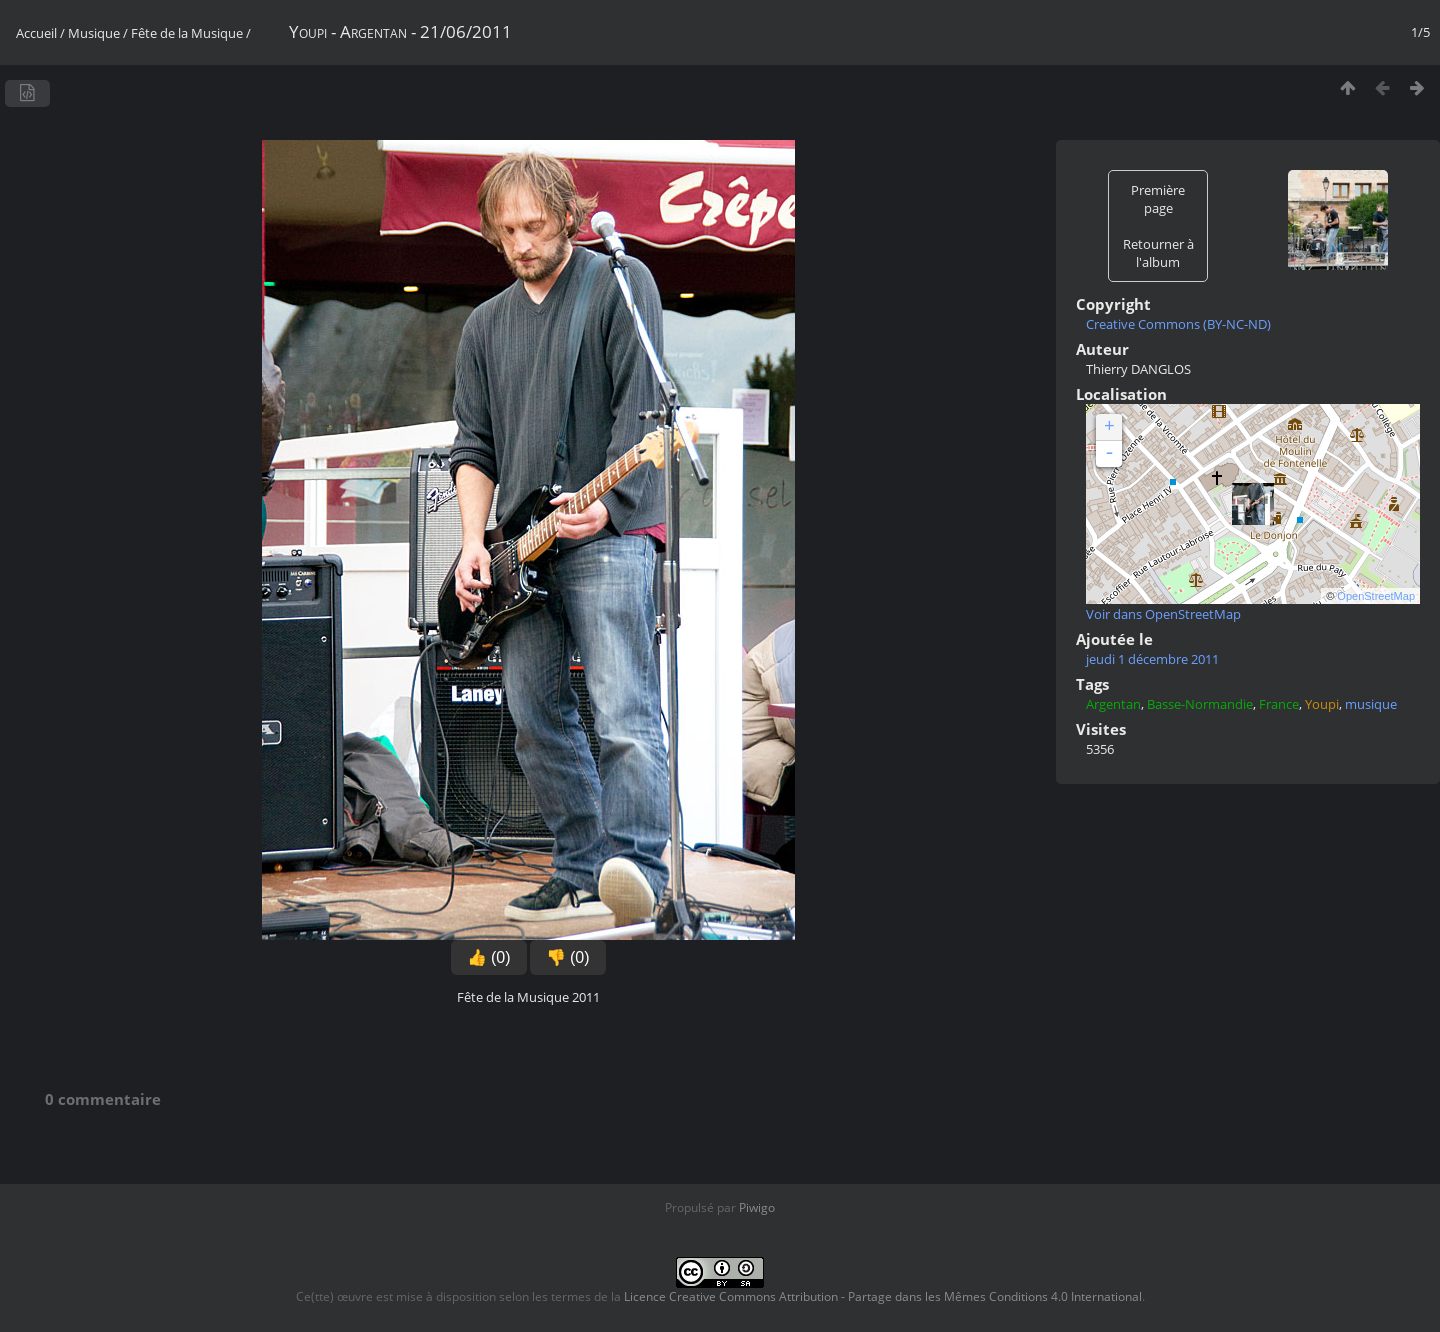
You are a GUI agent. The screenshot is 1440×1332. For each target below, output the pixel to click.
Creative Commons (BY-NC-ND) (1178, 324)
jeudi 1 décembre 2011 (1152, 659)
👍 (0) (489, 957)
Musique (94, 33)
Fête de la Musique (187, 33)
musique (1371, 704)
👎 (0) (568, 957)
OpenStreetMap (1376, 596)
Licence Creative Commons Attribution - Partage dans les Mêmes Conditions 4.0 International (883, 1296)
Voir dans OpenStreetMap (1163, 614)
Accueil (36, 33)
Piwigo (757, 1207)
